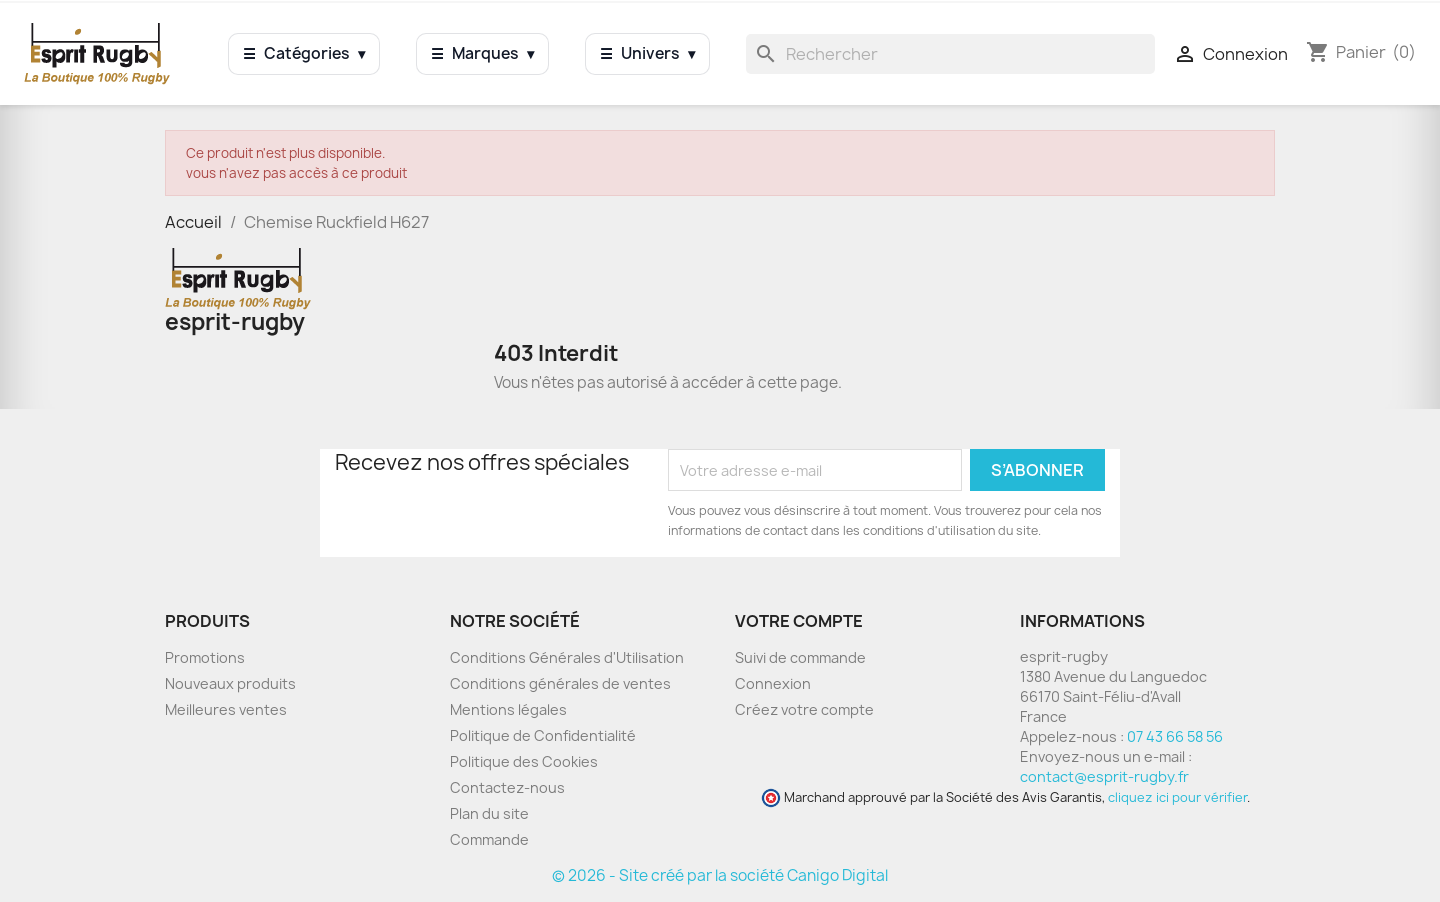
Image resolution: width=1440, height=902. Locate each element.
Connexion (773, 683)
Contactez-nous (507, 787)
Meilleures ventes (226, 709)
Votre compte (799, 621)
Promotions (205, 657)
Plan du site (489, 813)
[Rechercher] (950, 54)
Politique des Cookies (524, 761)
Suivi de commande (800, 657)
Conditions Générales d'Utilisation (567, 657)
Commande (489, 839)
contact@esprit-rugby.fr (1104, 776)
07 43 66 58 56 (1175, 736)
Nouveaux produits (230, 683)
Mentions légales (508, 709)
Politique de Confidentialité (543, 735)
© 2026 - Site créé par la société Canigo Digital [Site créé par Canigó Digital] (720, 875)
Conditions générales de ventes (560, 683)
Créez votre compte (804, 709)
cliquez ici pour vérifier (1177, 797)
